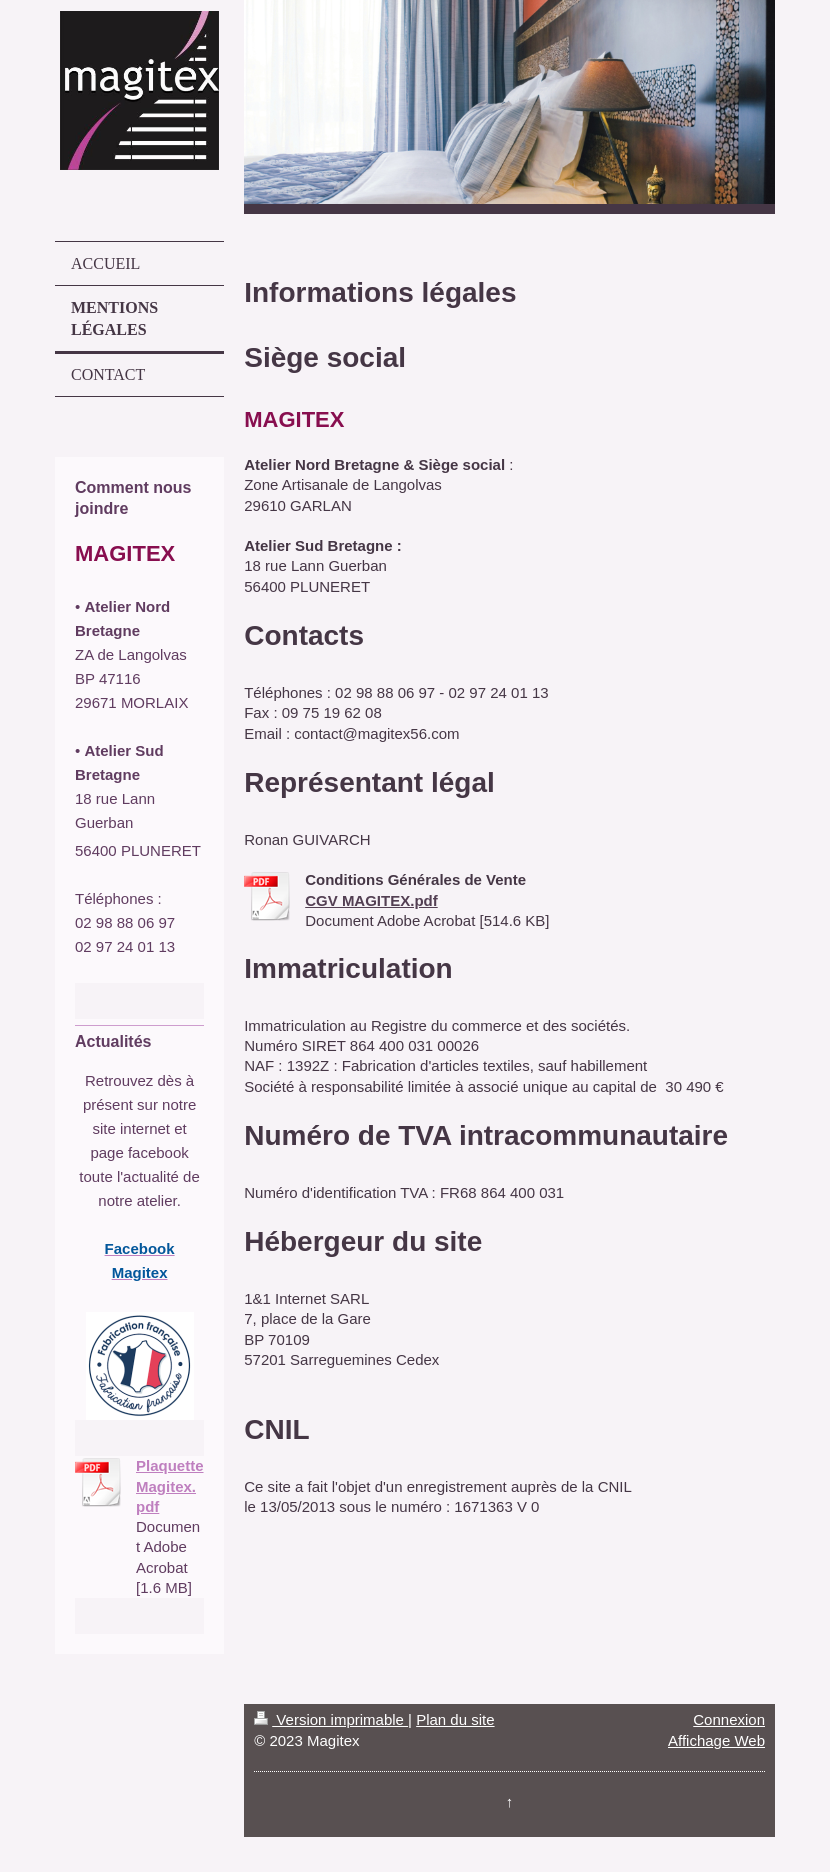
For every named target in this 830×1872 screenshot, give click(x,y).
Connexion (729, 1719)
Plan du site (455, 1719)
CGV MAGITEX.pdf (371, 900)
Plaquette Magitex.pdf (170, 1486)
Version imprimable (331, 1719)
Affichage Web (716, 1740)
